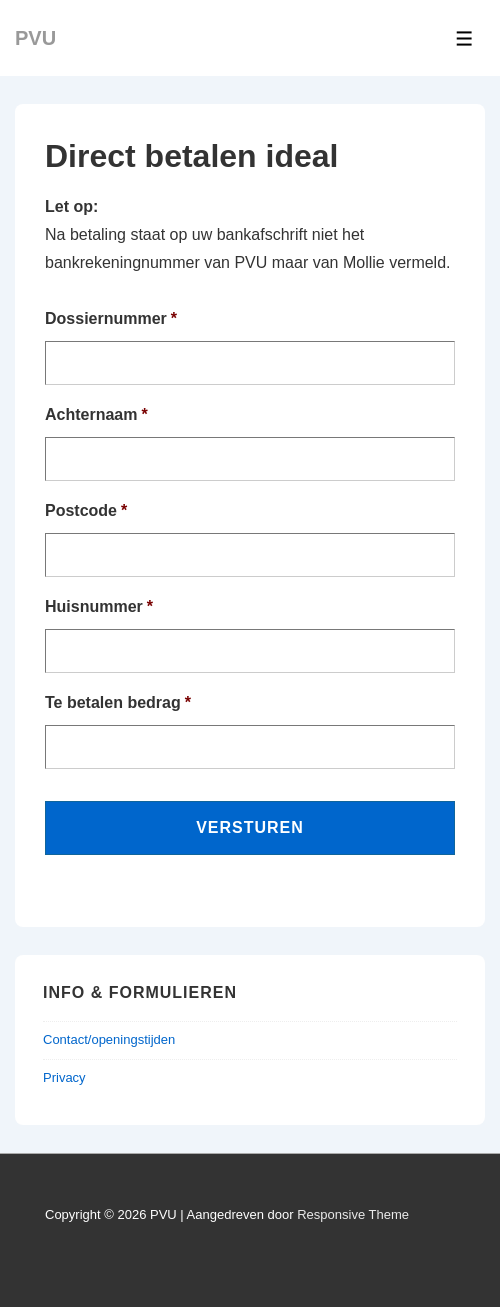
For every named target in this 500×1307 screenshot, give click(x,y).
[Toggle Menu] (464, 38)
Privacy (64, 1077)
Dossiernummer (111, 318)
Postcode (86, 510)
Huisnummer (99, 606)
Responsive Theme (353, 1214)
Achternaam (96, 414)
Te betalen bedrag (118, 702)
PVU (35, 38)
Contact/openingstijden (109, 1039)
